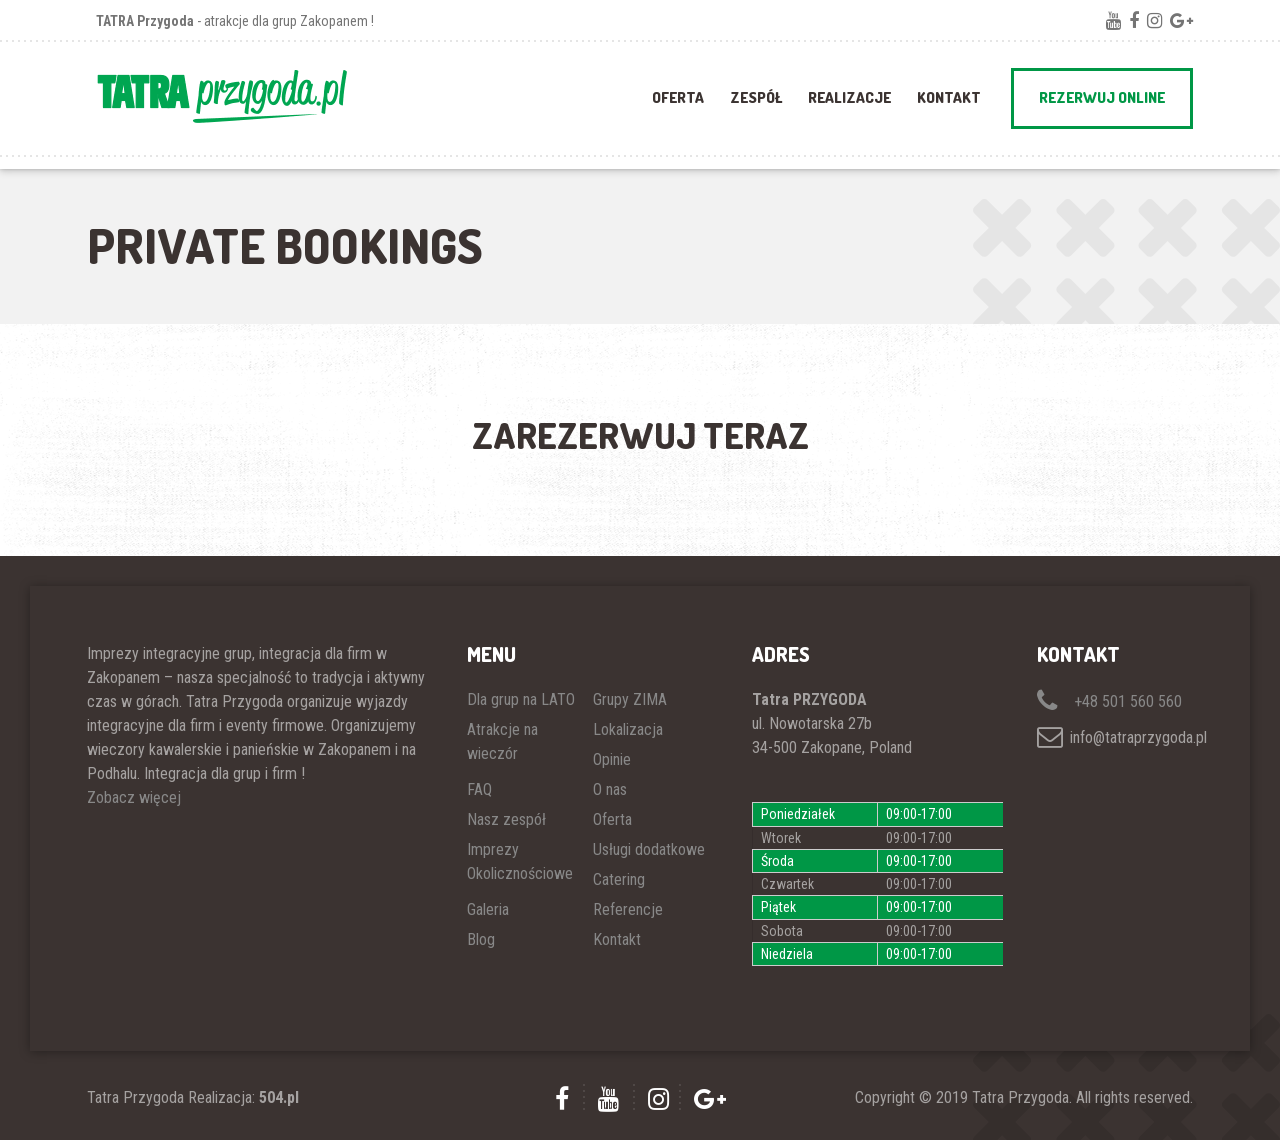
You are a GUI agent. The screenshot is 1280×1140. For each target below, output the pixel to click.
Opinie (612, 759)
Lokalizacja (628, 729)
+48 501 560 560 (1109, 701)
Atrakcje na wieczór (502, 741)
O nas (610, 789)
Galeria (488, 909)
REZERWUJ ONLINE (1102, 97)
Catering (619, 879)
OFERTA (678, 97)
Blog (481, 939)
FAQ (479, 789)
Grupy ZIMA (630, 699)
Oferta (612, 819)
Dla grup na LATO (521, 699)
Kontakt (949, 97)
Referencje (628, 909)
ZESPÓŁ (756, 97)
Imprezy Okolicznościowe (520, 861)
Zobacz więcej (134, 797)
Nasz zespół (506, 819)
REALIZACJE (849, 97)
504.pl (279, 1097)
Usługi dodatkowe (649, 849)
